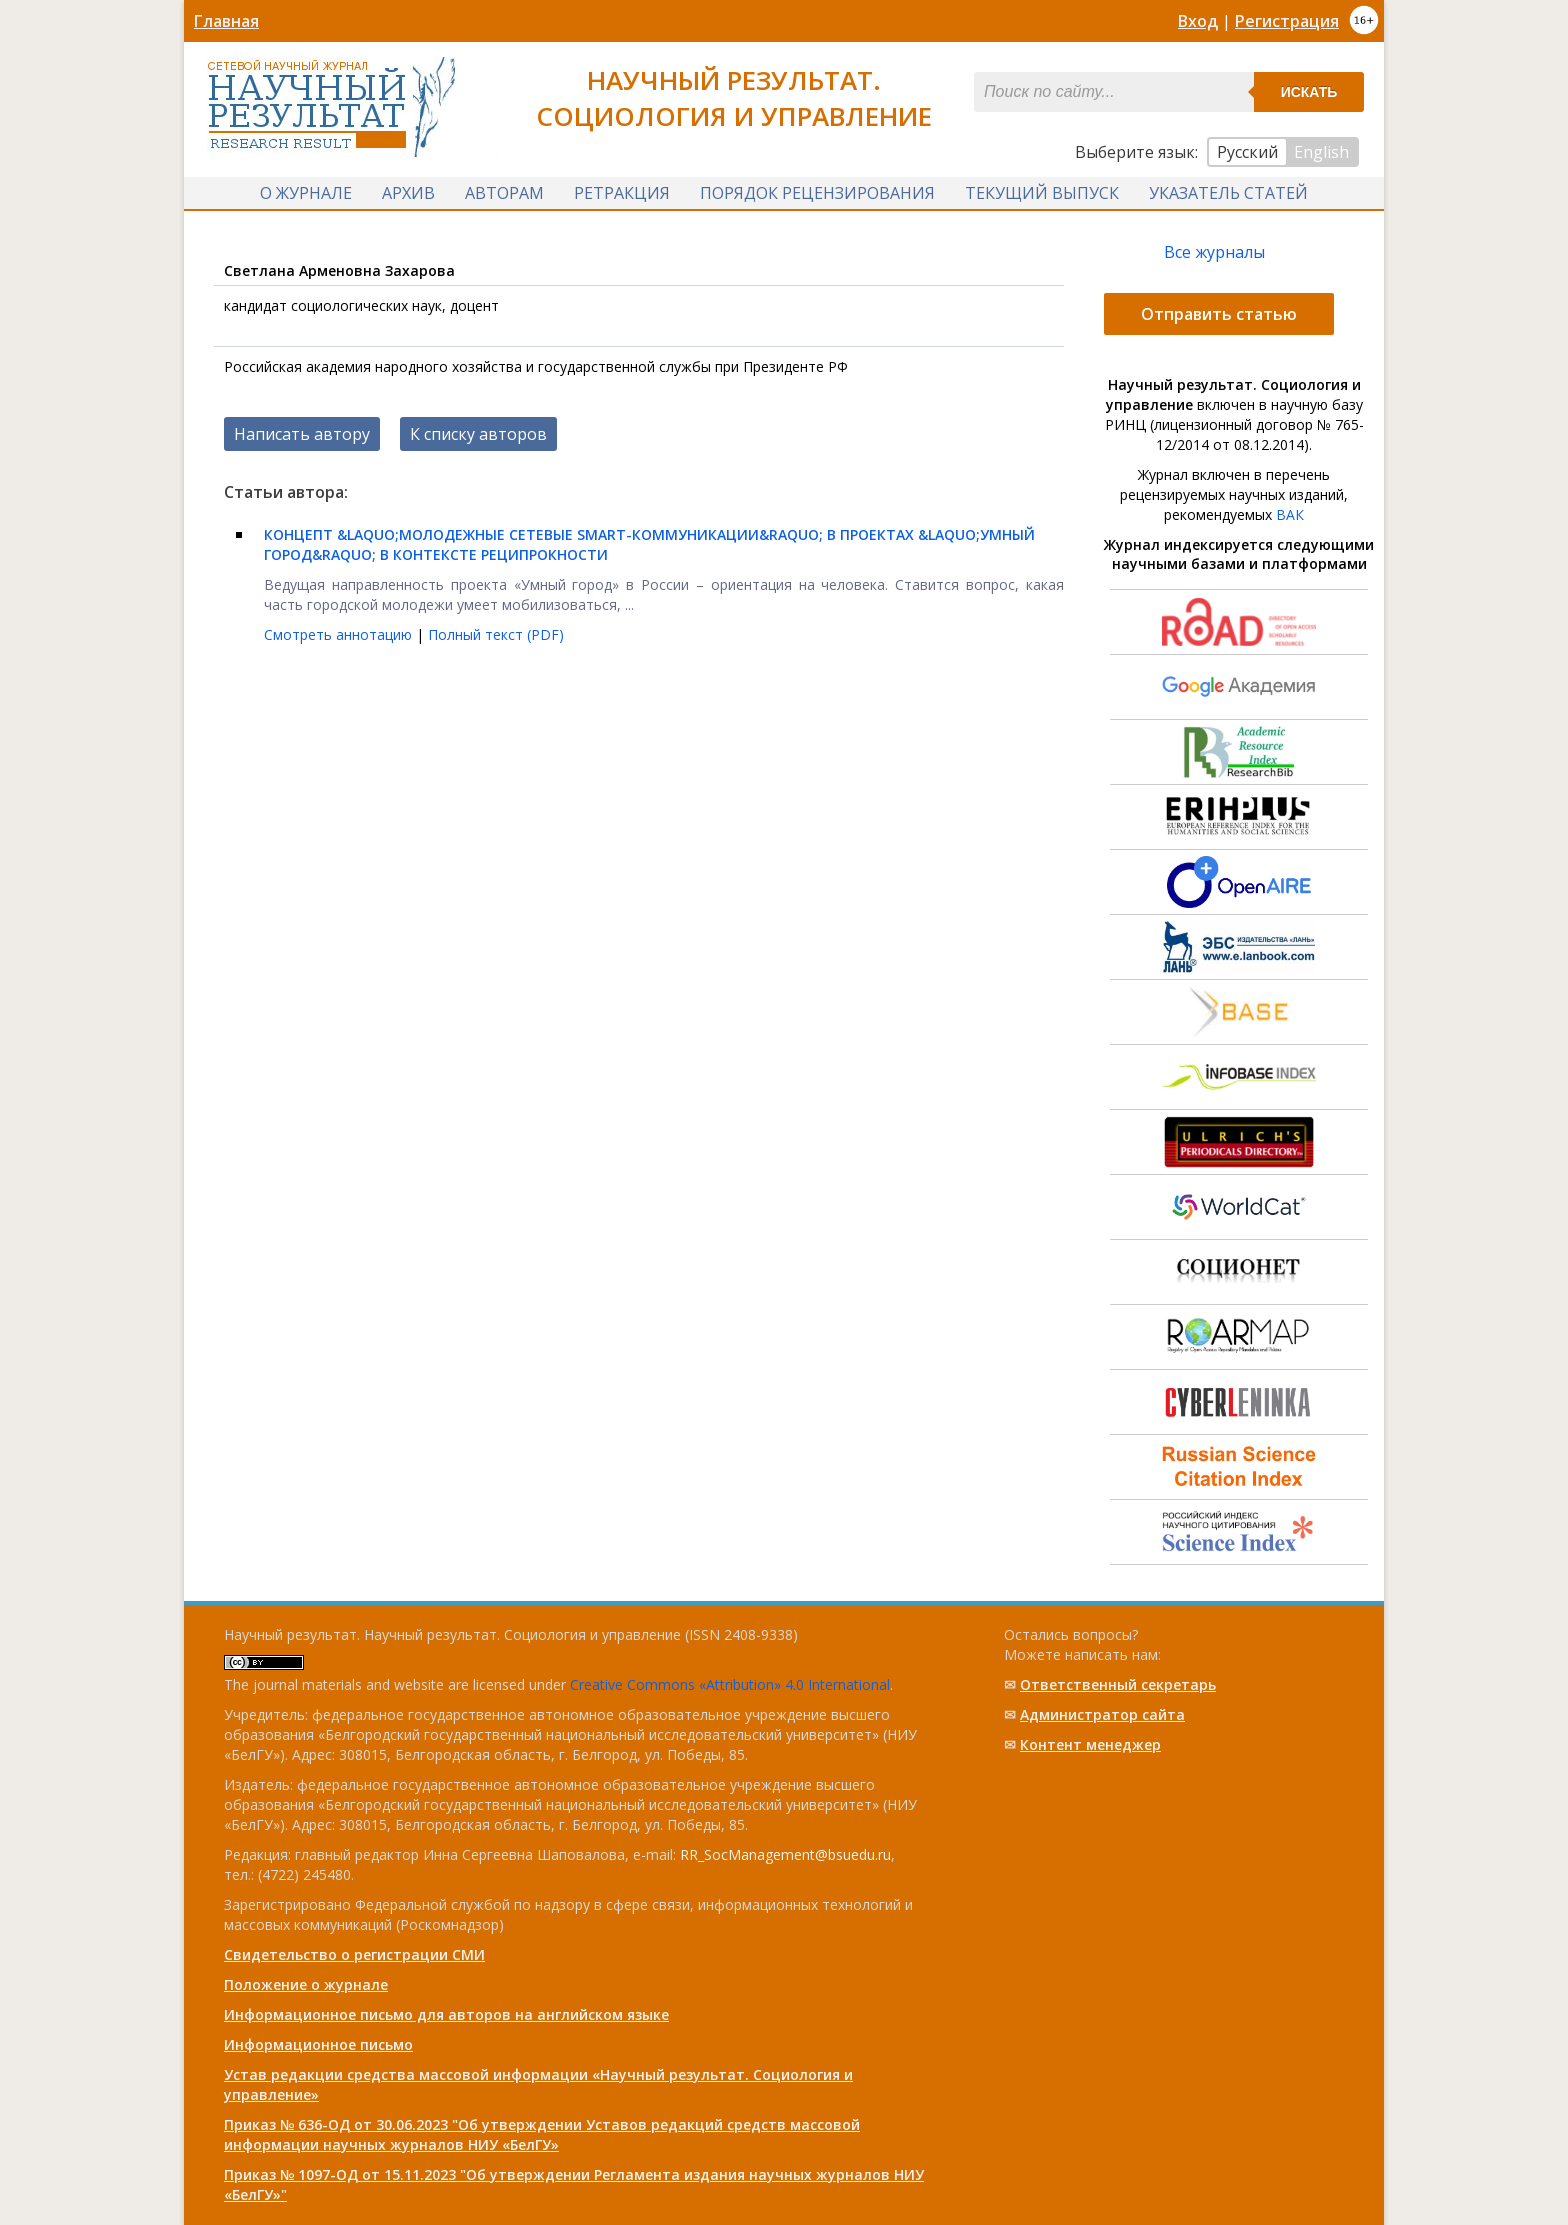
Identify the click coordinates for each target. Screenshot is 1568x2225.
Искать (1309, 92)
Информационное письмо (318, 2044)
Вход (1198, 21)
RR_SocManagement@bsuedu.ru (785, 1854)
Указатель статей (1228, 193)
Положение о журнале (306, 1984)
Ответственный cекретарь (1118, 1684)
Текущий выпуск (1042, 193)
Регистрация (1287, 21)
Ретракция (622, 193)
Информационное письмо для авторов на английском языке (446, 2014)
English (1321, 152)
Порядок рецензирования (817, 193)
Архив (408, 193)
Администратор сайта (1102, 1714)
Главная (226, 21)
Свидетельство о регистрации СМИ (354, 1954)
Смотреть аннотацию (340, 634)
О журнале (306, 193)
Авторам (504, 193)
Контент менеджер (1090, 1744)
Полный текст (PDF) (496, 634)
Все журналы (1214, 252)
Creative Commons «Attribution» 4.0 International (730, 1684)
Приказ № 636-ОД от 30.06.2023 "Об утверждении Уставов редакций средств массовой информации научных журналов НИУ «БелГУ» (542, 2134)
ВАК (1290, 514)
